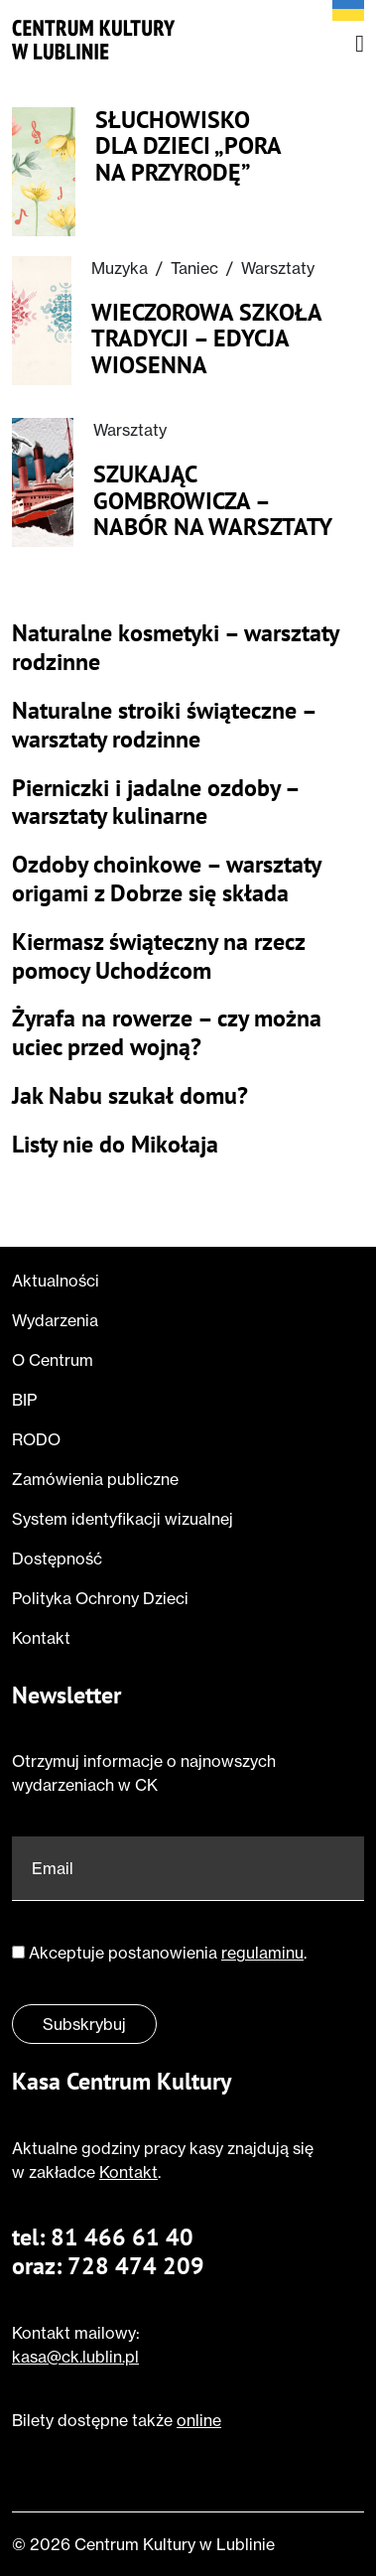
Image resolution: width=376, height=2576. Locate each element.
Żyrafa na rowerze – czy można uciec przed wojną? (166, 1033)
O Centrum (52, 1360)
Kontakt (41, 1638)
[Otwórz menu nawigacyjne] (359, 44)
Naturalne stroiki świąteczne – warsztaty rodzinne (163, 725)
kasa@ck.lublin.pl (75, 2357)
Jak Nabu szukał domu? (130, 1096)
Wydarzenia (55, 1320)
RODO (36, 1439)
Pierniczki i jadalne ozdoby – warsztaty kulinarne (155, 803)
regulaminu (262, 1953)
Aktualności (55, 1280)
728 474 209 (135, 2265)
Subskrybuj (84, 2024)
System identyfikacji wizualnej (122, 1519)
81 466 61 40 (122, 2237)
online (199, 2420)
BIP (24, 1400)
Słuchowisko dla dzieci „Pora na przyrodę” (188, 146)
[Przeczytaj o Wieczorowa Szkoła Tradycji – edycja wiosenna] (41, 320)
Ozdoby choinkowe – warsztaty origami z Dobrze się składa (166, 879)
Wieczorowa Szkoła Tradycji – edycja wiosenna (206, 339)
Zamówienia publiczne (95, 1479)
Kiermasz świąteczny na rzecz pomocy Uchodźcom (158, 957)
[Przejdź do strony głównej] (94, 40)
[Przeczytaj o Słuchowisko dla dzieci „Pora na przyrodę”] (43, 171)
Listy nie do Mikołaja (115, 1145)
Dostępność (57, 1558)
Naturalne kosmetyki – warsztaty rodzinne (175, 648)
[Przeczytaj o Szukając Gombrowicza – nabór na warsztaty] (42, 482)
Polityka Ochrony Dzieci (100, 1598)
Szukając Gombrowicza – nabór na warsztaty (212, 501)
